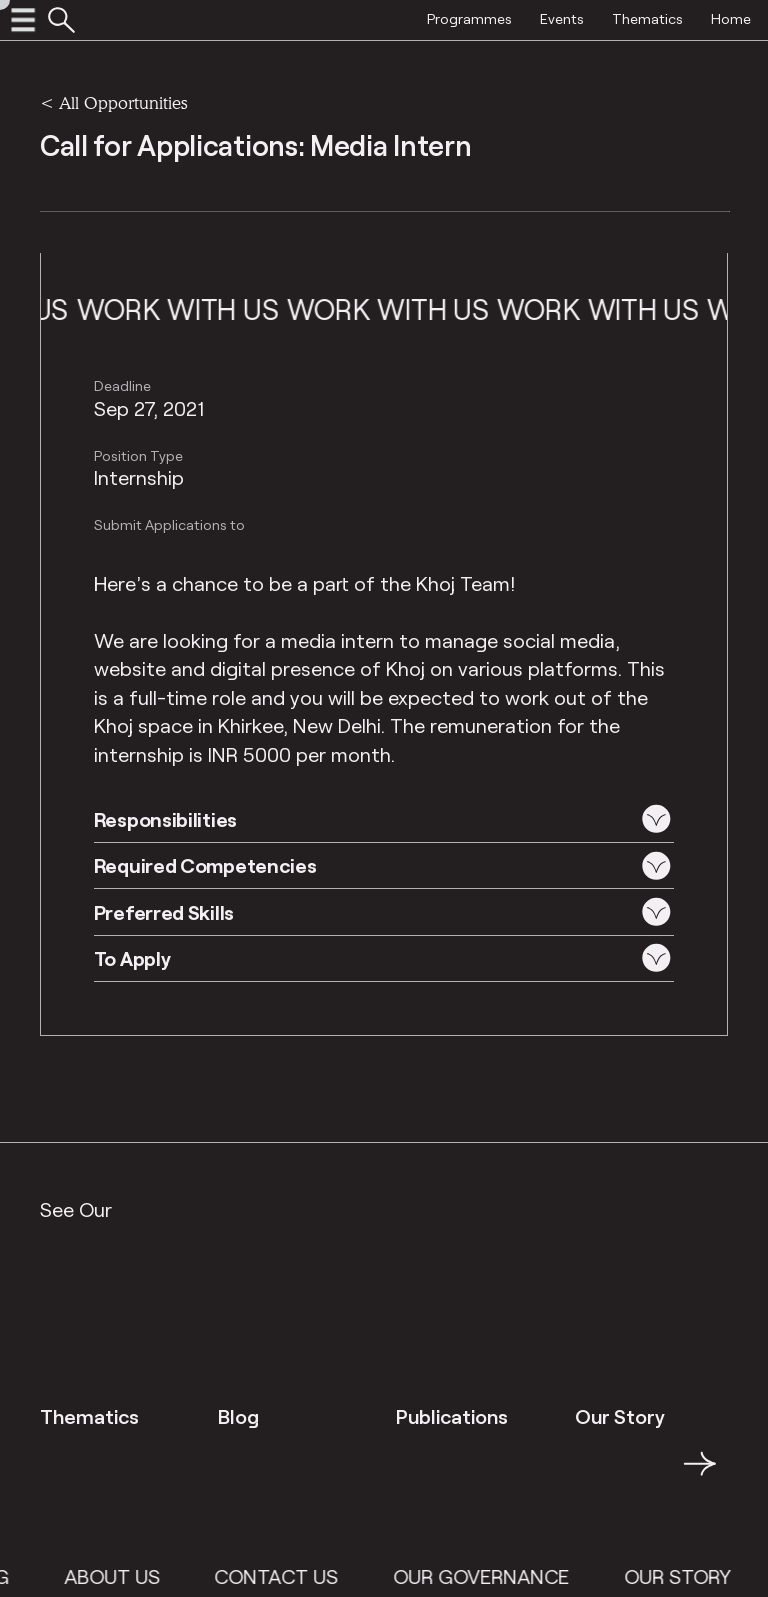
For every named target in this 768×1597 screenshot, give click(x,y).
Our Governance (504, 1576)
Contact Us (299, 1576)
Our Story (699, 1576)
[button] (384, 818)
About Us (134, 1576)
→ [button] (700, 1475)
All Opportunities (123, 102)
